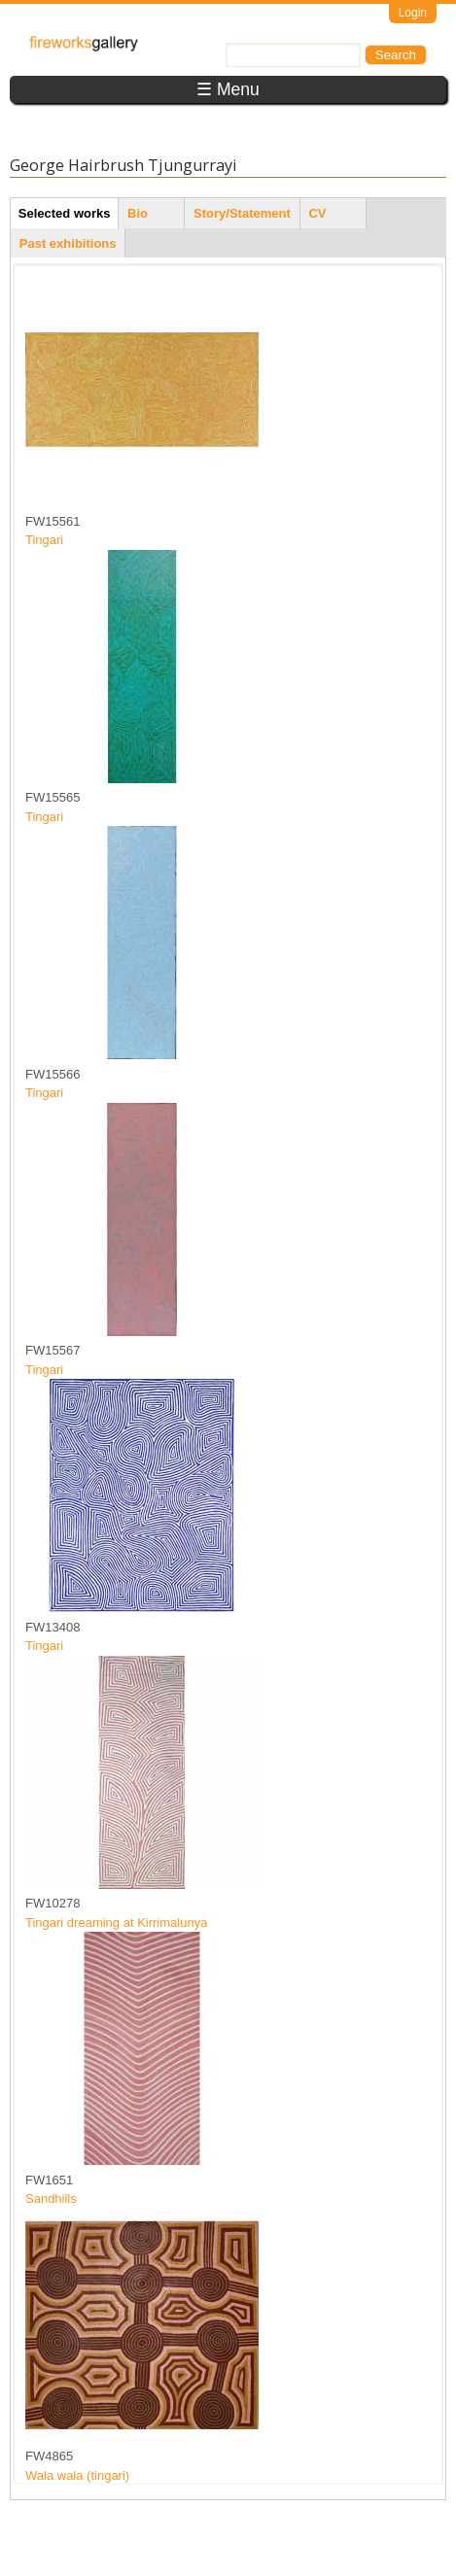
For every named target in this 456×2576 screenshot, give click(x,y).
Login (413, 12)
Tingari (44, 539)
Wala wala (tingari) (77, 2475)
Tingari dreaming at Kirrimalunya (116, 1922)
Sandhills (51, 2198)
